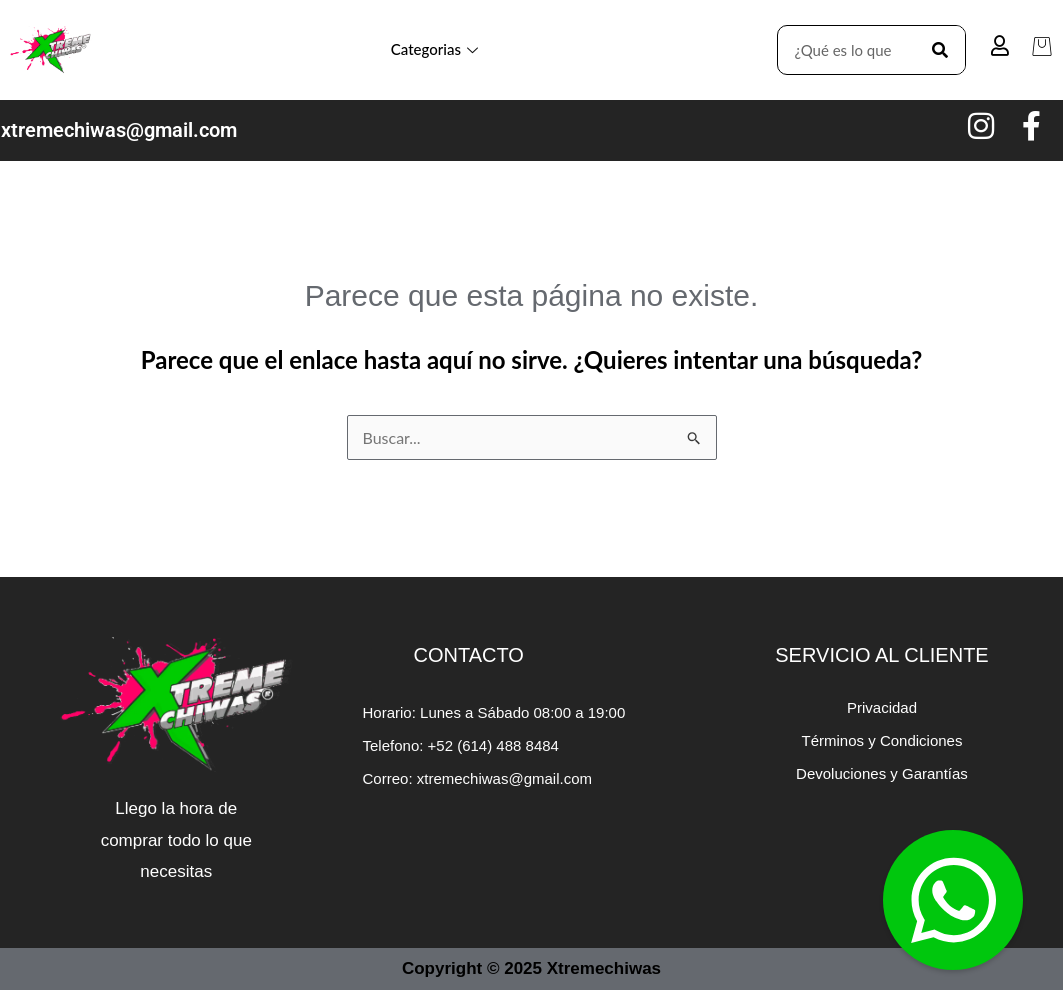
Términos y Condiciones (882, 740)
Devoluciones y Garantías (882, 773)
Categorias (434, 49)
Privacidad (882, 707)
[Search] (940, 50)
